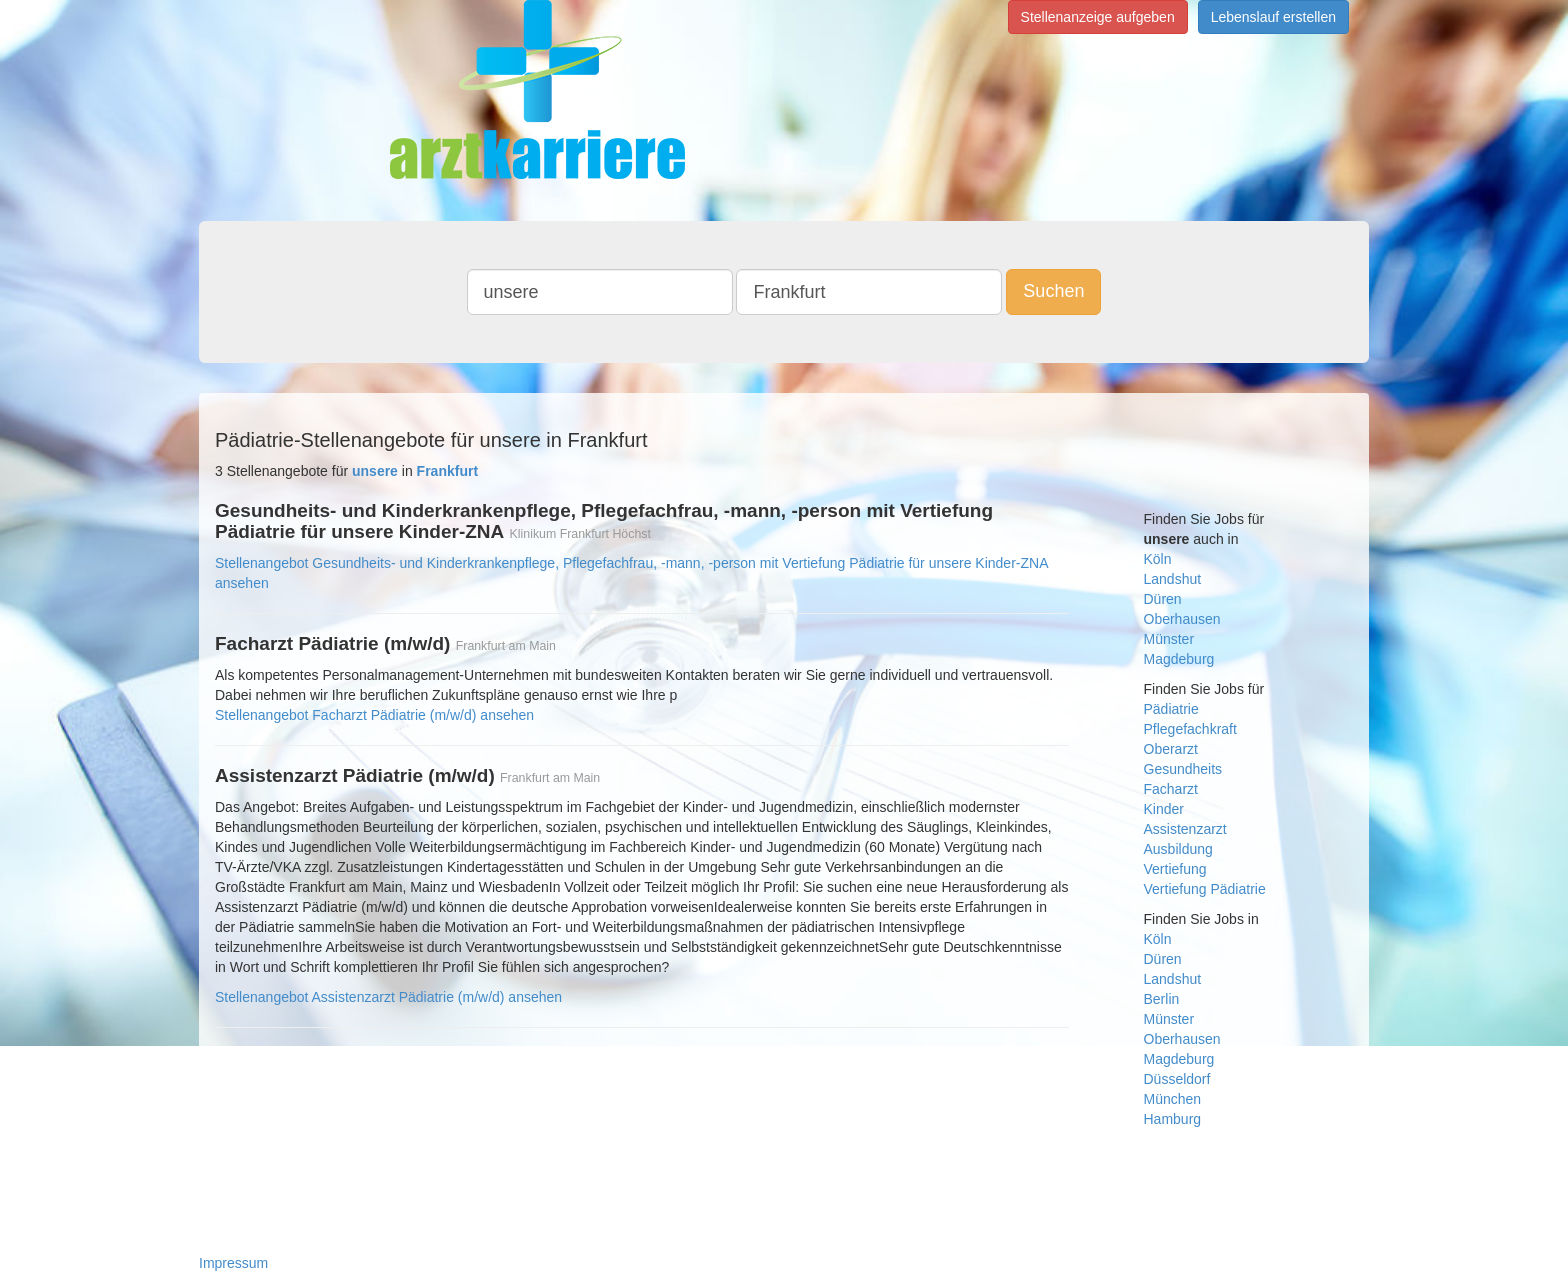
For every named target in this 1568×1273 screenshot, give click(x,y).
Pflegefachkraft (1190, 729)
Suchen (1053, 291)
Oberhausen (1182, 619)
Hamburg (1173, 1119)
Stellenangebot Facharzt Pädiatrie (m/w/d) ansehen (374, 715)
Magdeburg (1179, 659)
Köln (1158, 559)
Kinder (1164, 809)
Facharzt (1171, 789)
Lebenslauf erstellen (1273, 17)
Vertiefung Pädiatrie (1205, 889)
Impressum (233, 1263)
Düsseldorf (1177, 1079)
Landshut (1173, 579)
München (1173, 1099)
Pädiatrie (1171, 709)
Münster (1169, 639)
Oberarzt (1171, 749)
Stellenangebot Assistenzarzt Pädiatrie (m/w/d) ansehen (388, 997)
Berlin (1162, 999)
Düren (1163, 599)
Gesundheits (1183, 769)
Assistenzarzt (1185, 829)
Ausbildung (1178, 849)
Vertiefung (1175, 869)
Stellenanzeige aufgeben (1098, 17)
